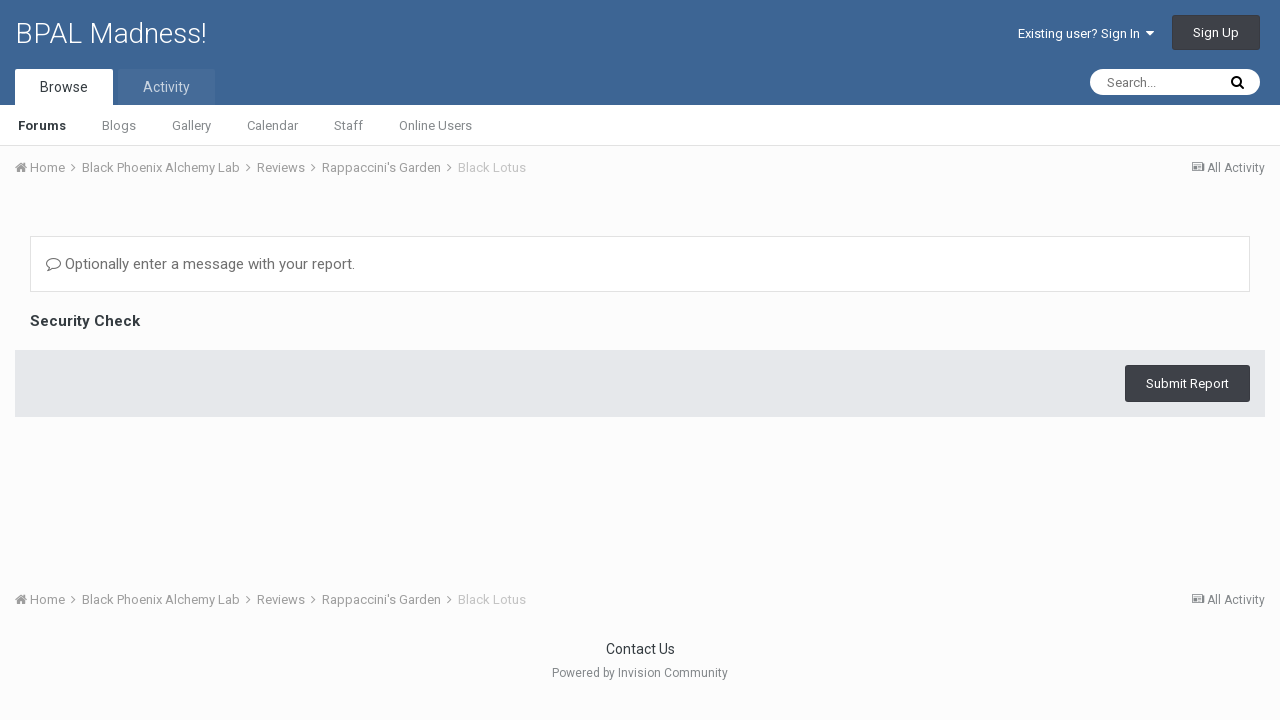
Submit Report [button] (1187, 383)
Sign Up (1216, 32)
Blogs (119, 125)
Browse (64, 87)
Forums (42, 125)
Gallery (191, 125)
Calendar (272, 125)
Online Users (435, 125)
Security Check (85, 321)
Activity (166, 87)
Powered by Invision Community (640, 673)
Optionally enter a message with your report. (200, 264)
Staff (348, 125)
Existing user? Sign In (1086, 33)
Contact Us (640, 649)
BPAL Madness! (111, 33)
